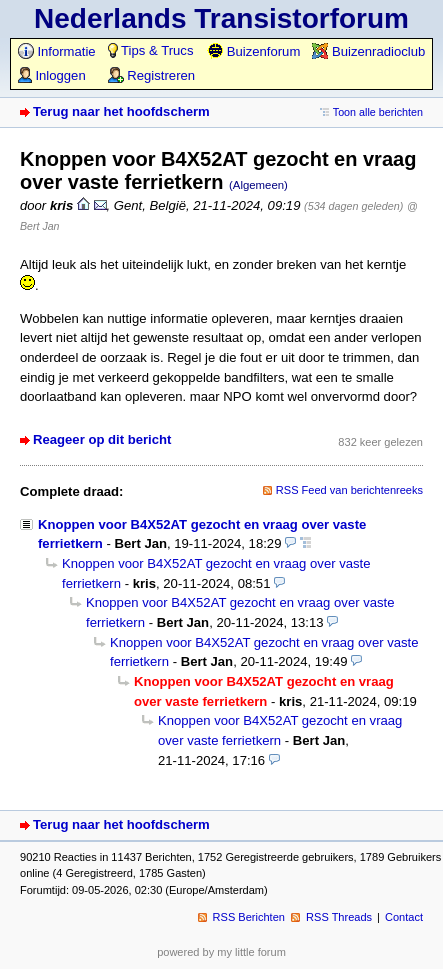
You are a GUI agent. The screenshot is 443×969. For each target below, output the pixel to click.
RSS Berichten (249, 917)
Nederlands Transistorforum (221, 18)
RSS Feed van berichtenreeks (349, 490)
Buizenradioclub (368, 51)
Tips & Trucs (151, 50)
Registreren (151, 75)
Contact (404, 917)
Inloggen (52, 75)
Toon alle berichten (378, 112)
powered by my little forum (221, 952)
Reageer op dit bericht (102, 439)
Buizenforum (253, 51)
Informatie (57, 51)
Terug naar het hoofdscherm (121, 111)
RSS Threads (339, 917)
